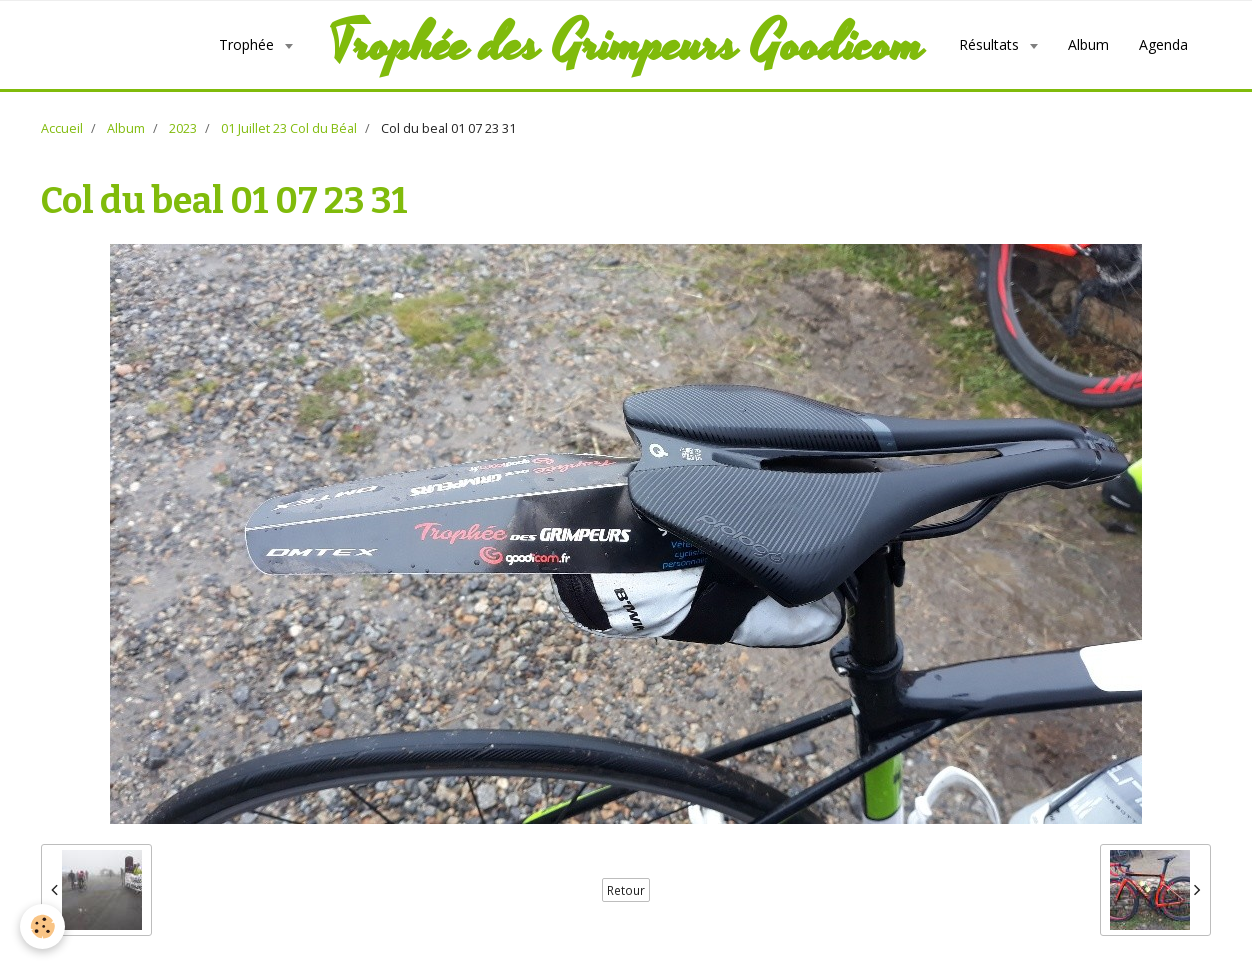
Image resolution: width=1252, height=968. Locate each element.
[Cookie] (42, 926)
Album (1088, 44)
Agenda (1163, 44)
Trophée (248, 44)
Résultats (991, 44)
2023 (183, 128)
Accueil (62, 128)
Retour (626, 890)
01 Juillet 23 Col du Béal (289, 128)
